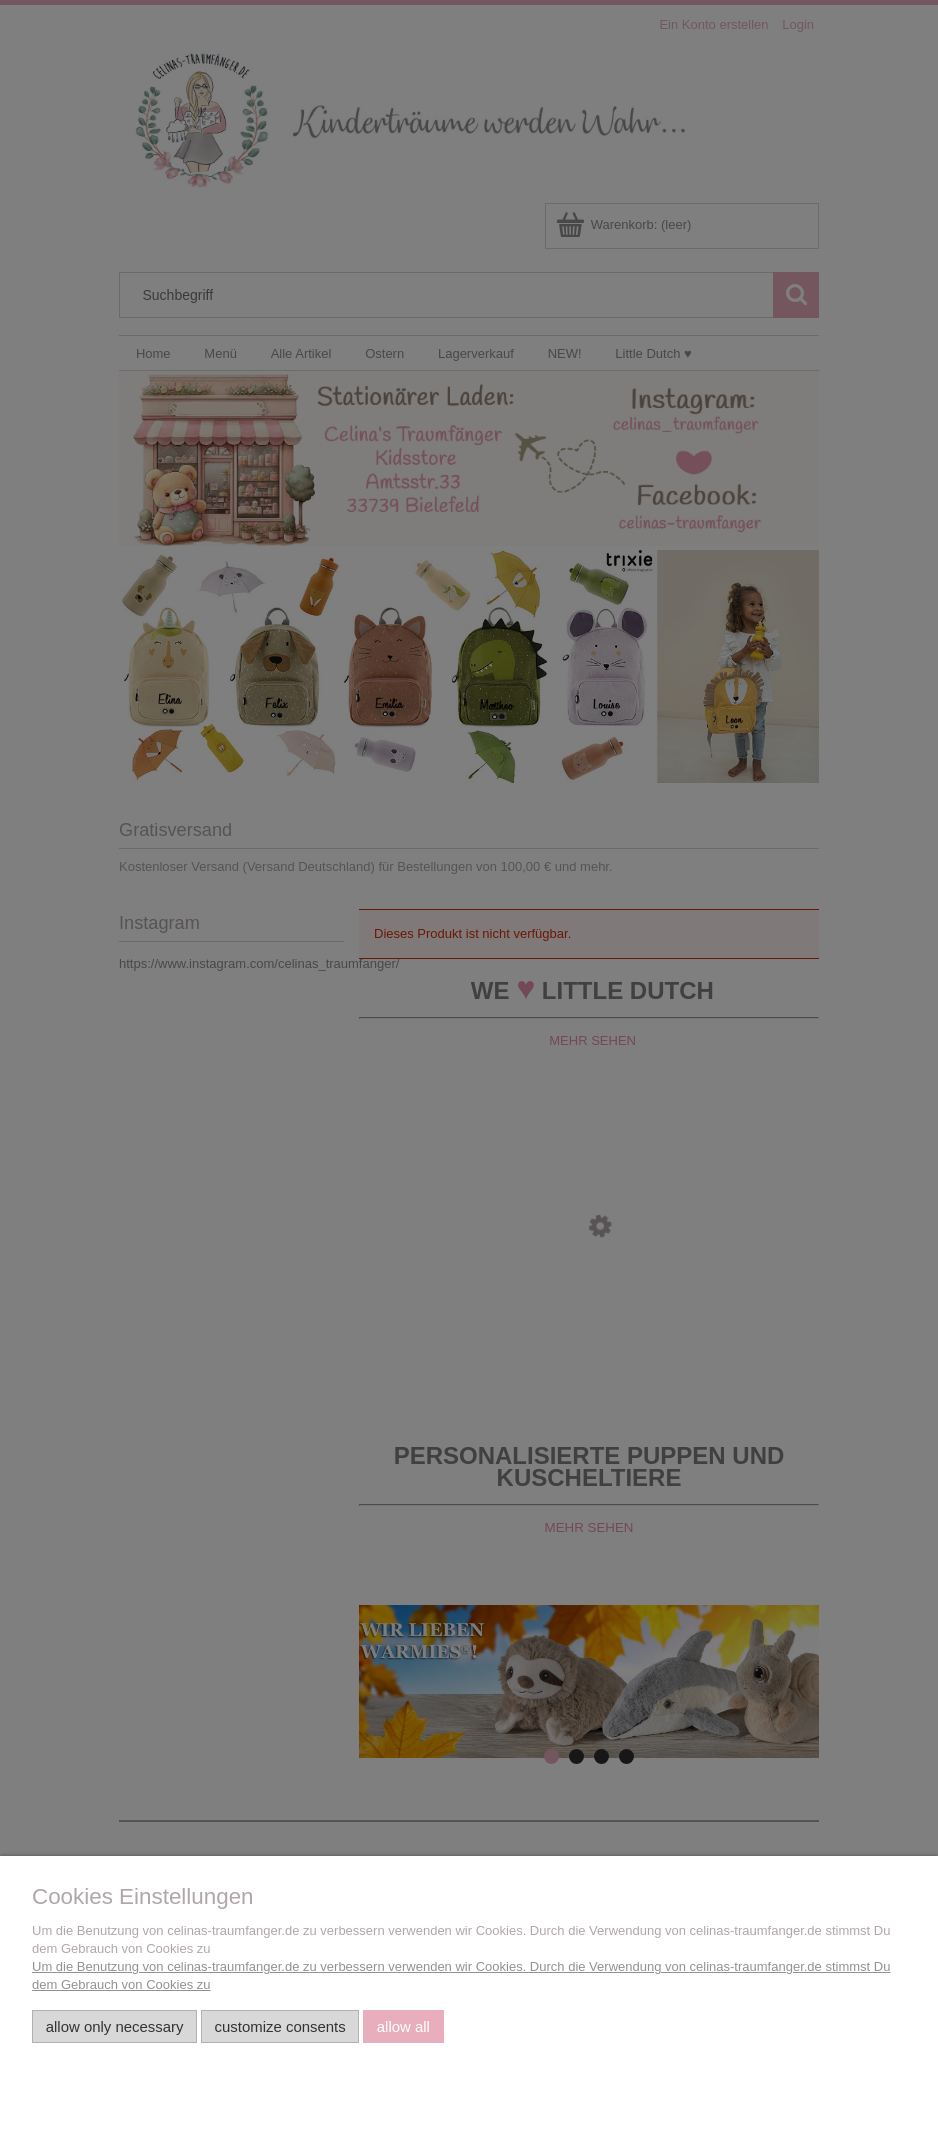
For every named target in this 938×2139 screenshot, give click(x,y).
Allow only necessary (115, 2026)
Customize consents (280, 2026)
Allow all (403, 2026)
